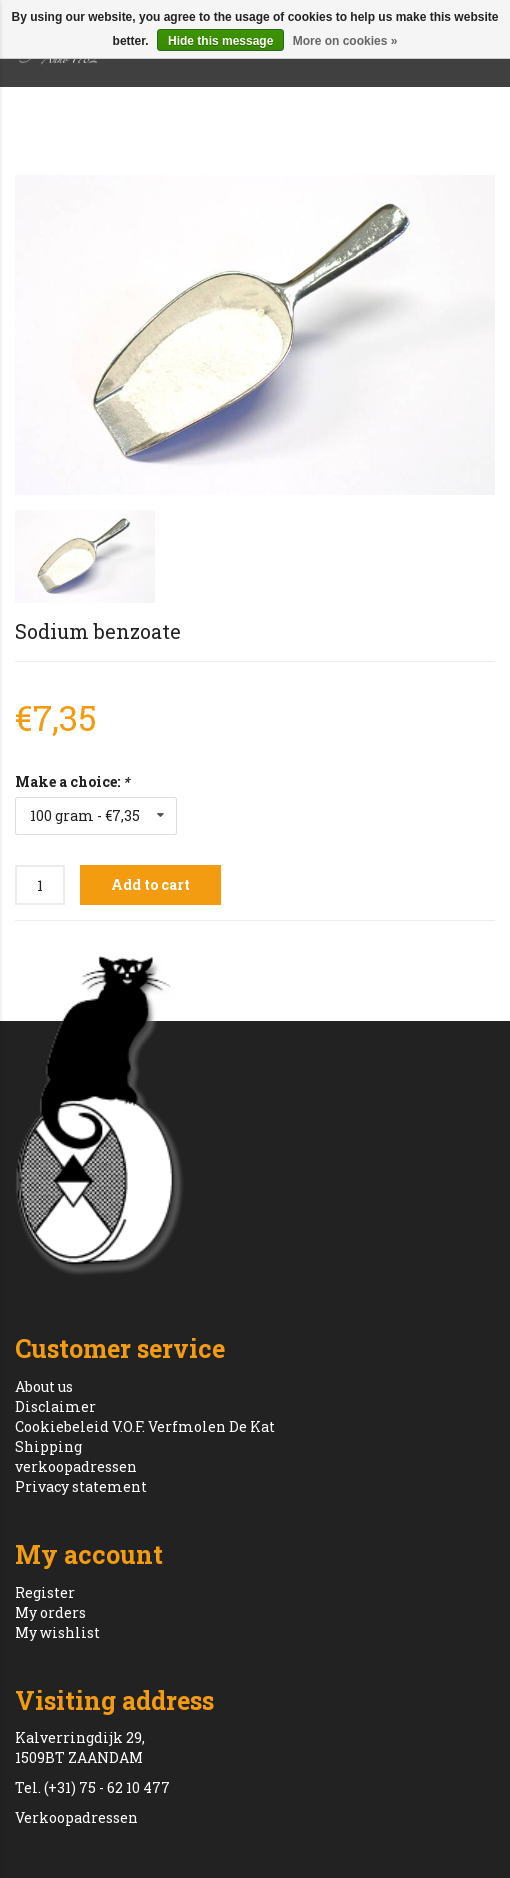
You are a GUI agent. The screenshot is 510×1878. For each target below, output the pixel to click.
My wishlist (57, 1632)
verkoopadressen (76, 1466)
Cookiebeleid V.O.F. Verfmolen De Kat (145, 1426)
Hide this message (220, 41)
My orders (50, 1612)
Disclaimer (55, 1406)
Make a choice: (72, 781)
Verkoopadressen (76, 1817)
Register (45, 1592)
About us (44, 1386)
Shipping (48, 1446)
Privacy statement (81, 1486)
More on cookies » (345, 41)
